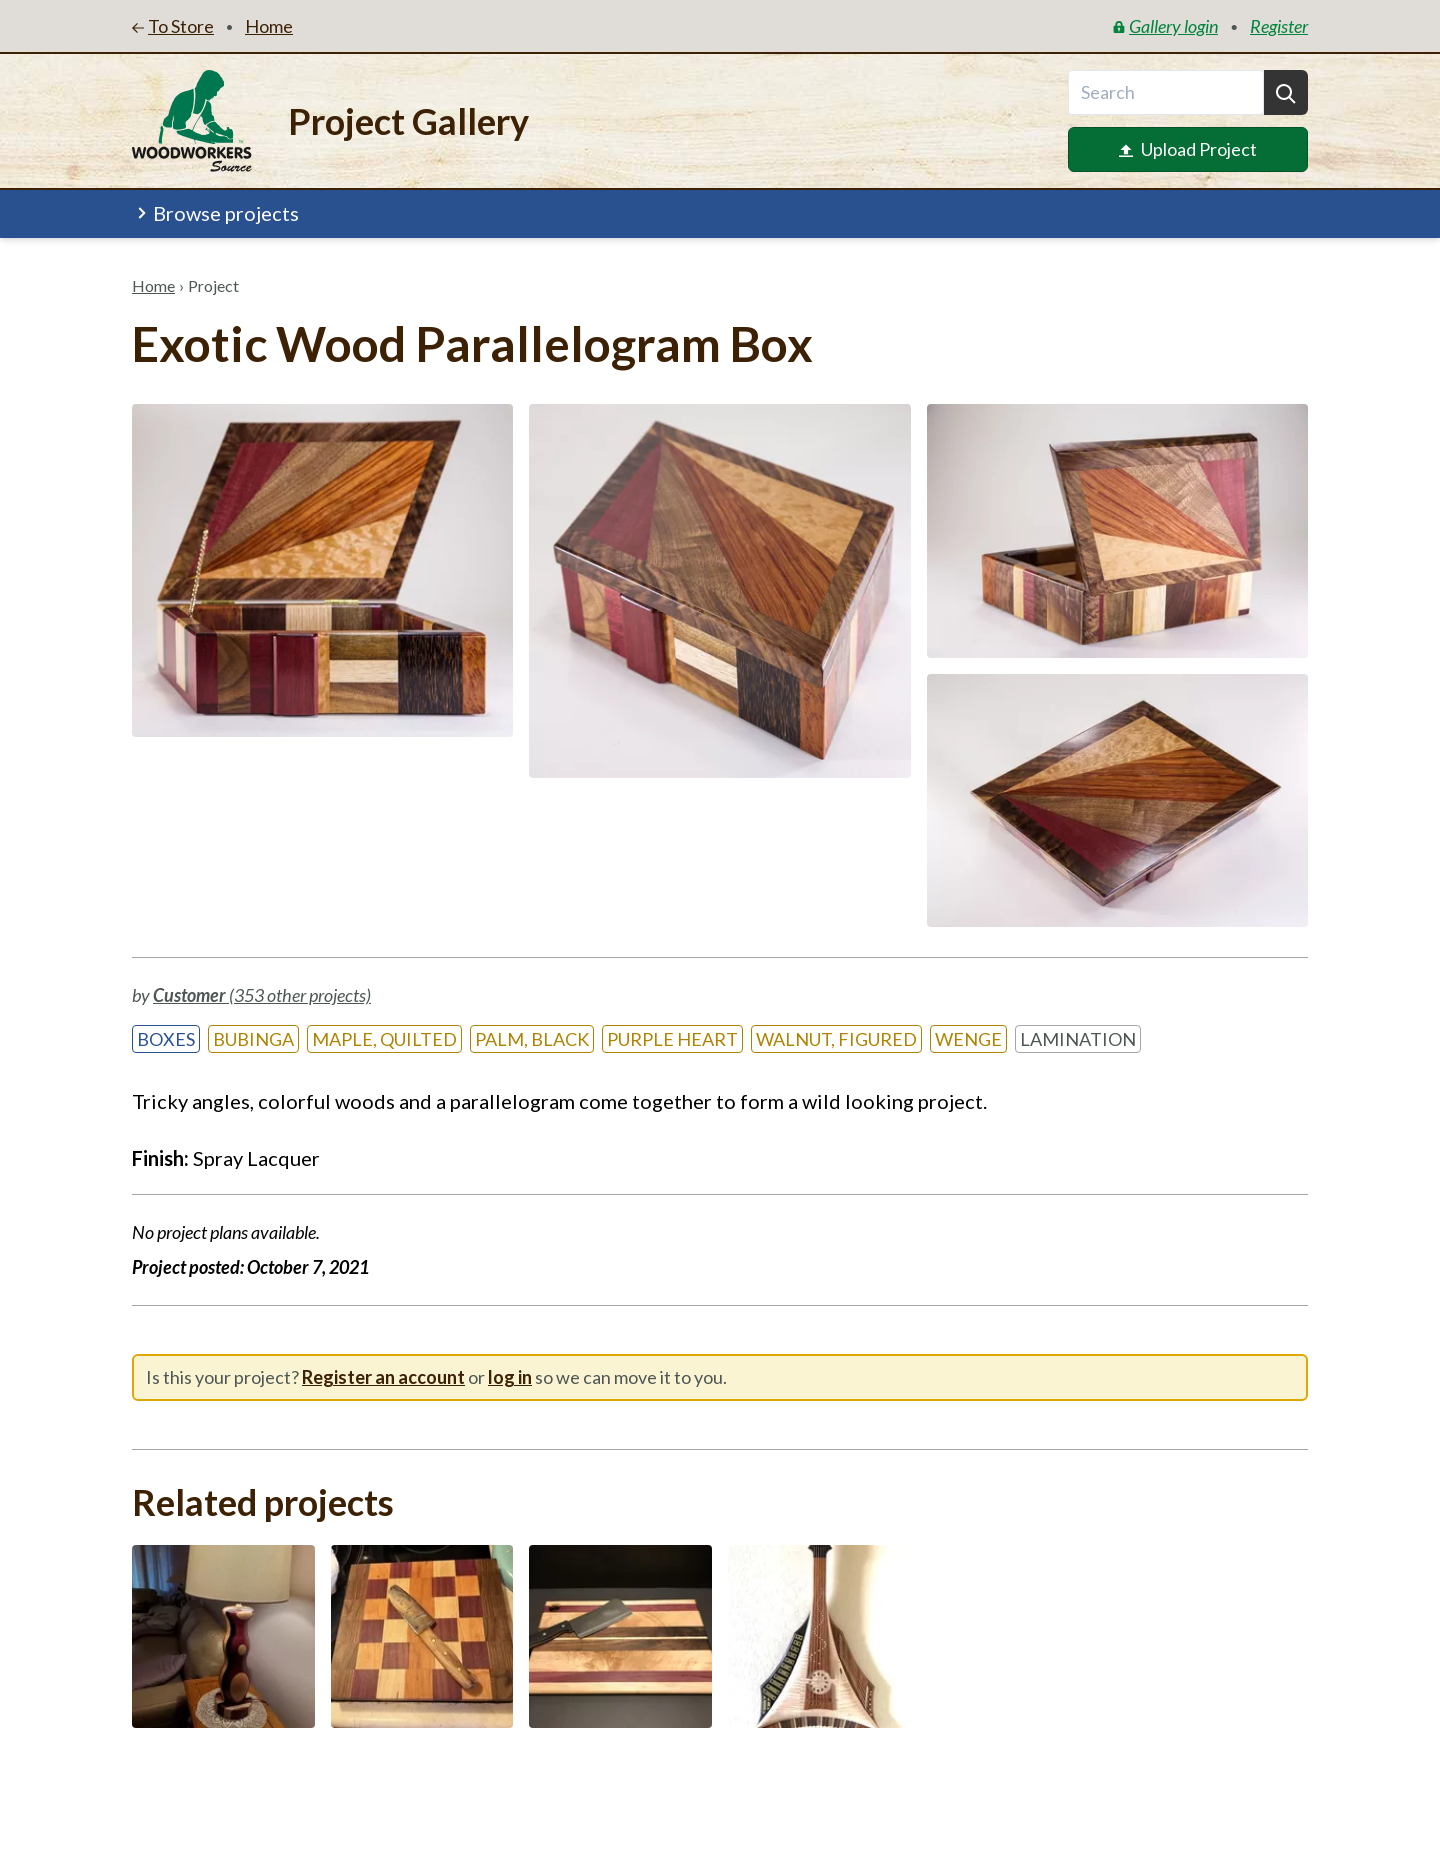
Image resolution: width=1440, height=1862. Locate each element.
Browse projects (217, 213)
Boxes (166, 1039)
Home (153, 285)
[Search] (1286, 92)
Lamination (1078, 1039)
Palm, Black (532, 1039)
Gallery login (1165, 26)
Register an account (383, 1377)
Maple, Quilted (384, 1039)
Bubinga (253, 1039)
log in (510, 1377)
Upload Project (1188, 149)
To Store (173, 26)
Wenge (968, 1039)
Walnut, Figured (836, 1039)
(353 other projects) (262, 995)
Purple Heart (672, 1039)
